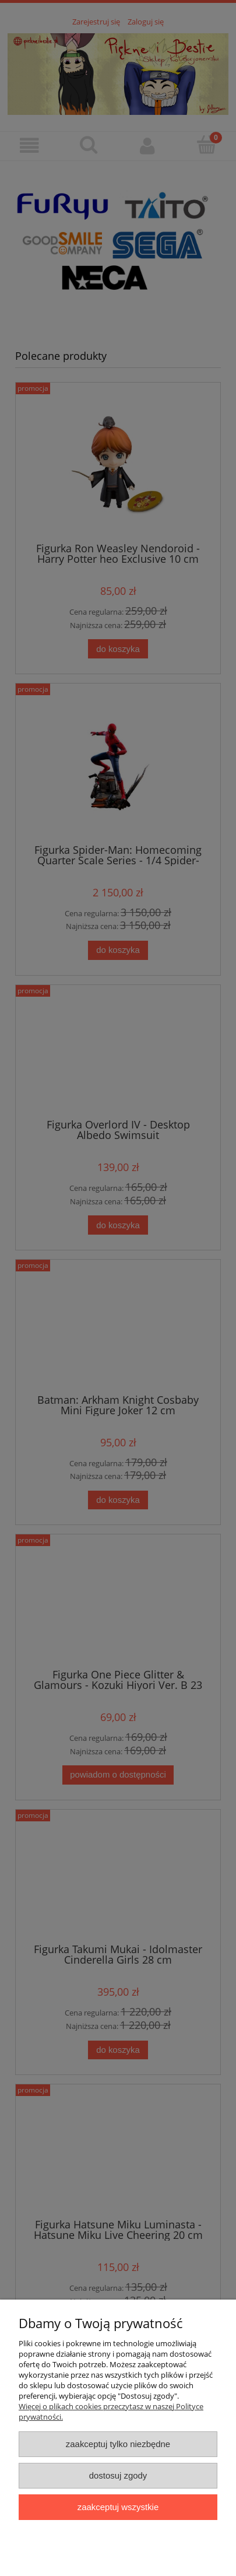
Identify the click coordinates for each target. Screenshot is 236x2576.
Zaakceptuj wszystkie (118, 2507)
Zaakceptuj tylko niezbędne (118, 2444)
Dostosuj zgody (118, 2475)
